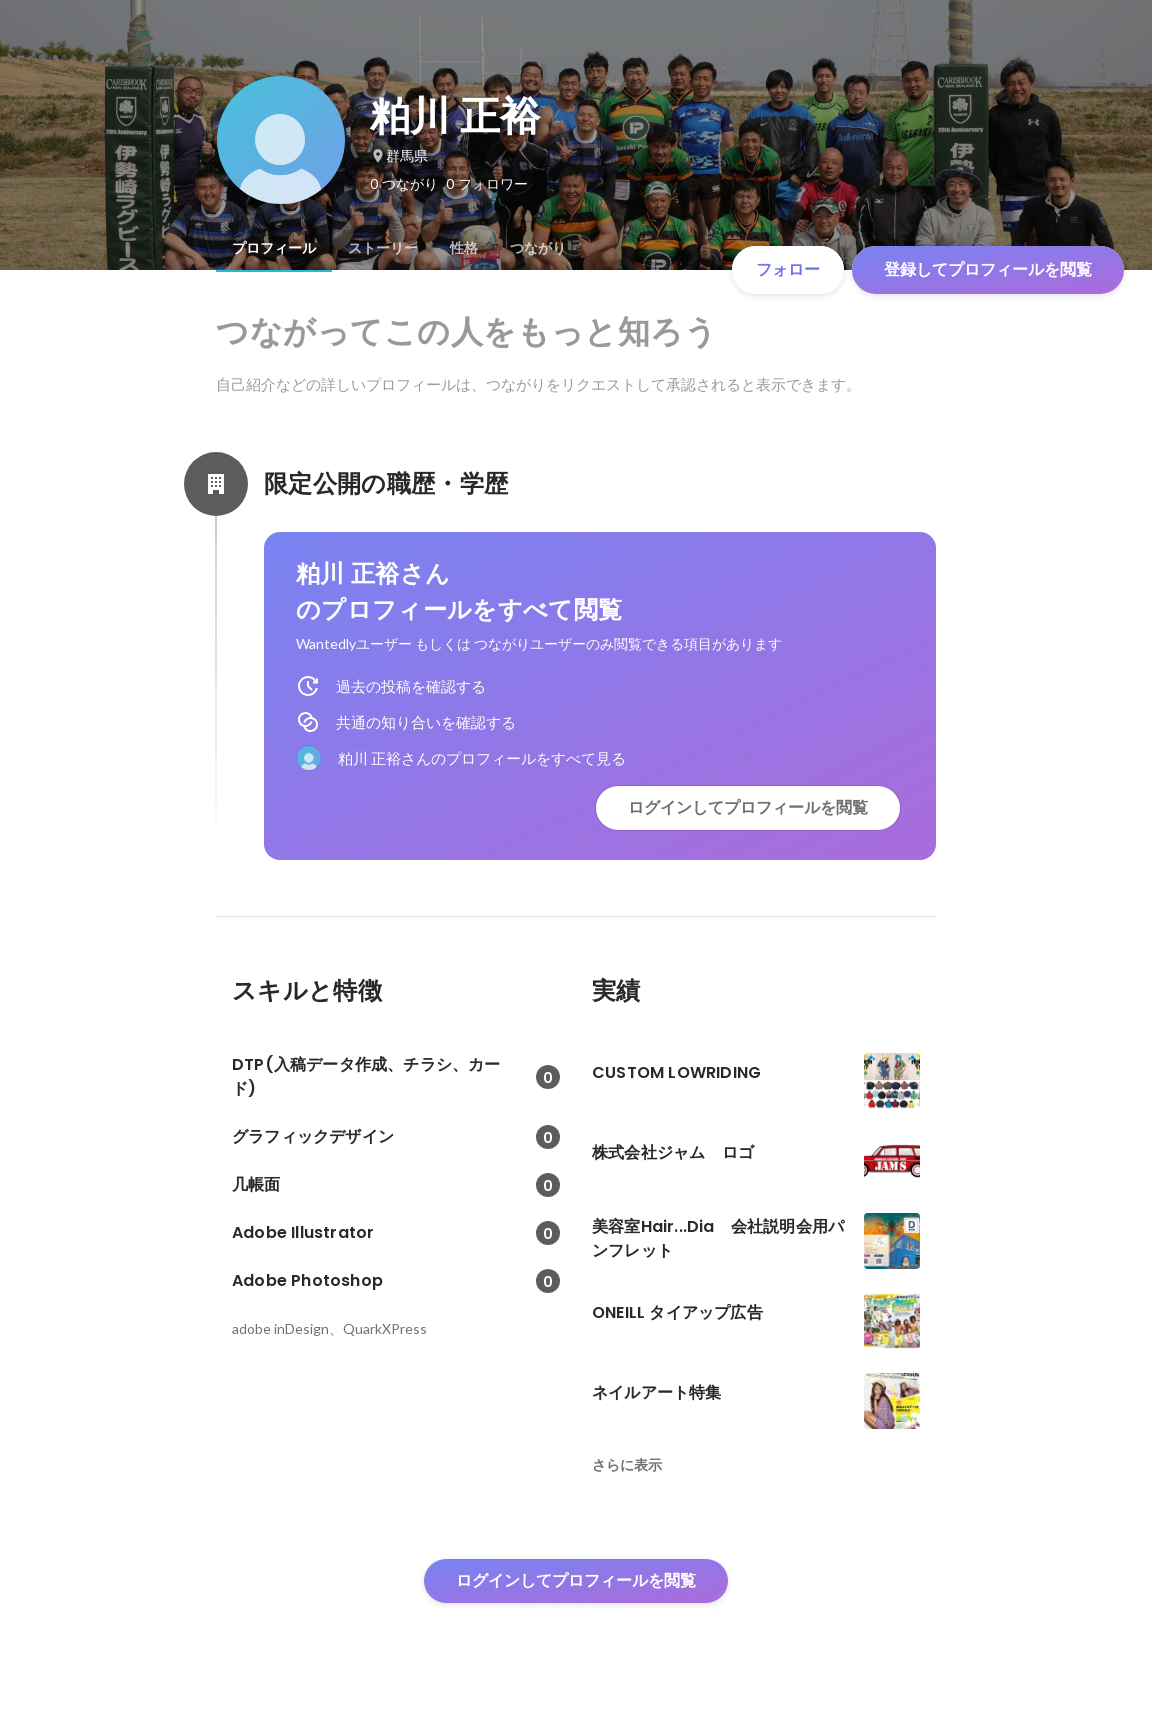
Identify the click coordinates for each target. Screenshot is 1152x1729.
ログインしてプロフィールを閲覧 (748, 807)
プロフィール (274, 248)
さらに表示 (627, 1465)
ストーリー (383, 248)
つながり (538, 248)
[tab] (274, 248)
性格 (464, 248)
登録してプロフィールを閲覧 (988, 269)
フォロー (788, 269)
